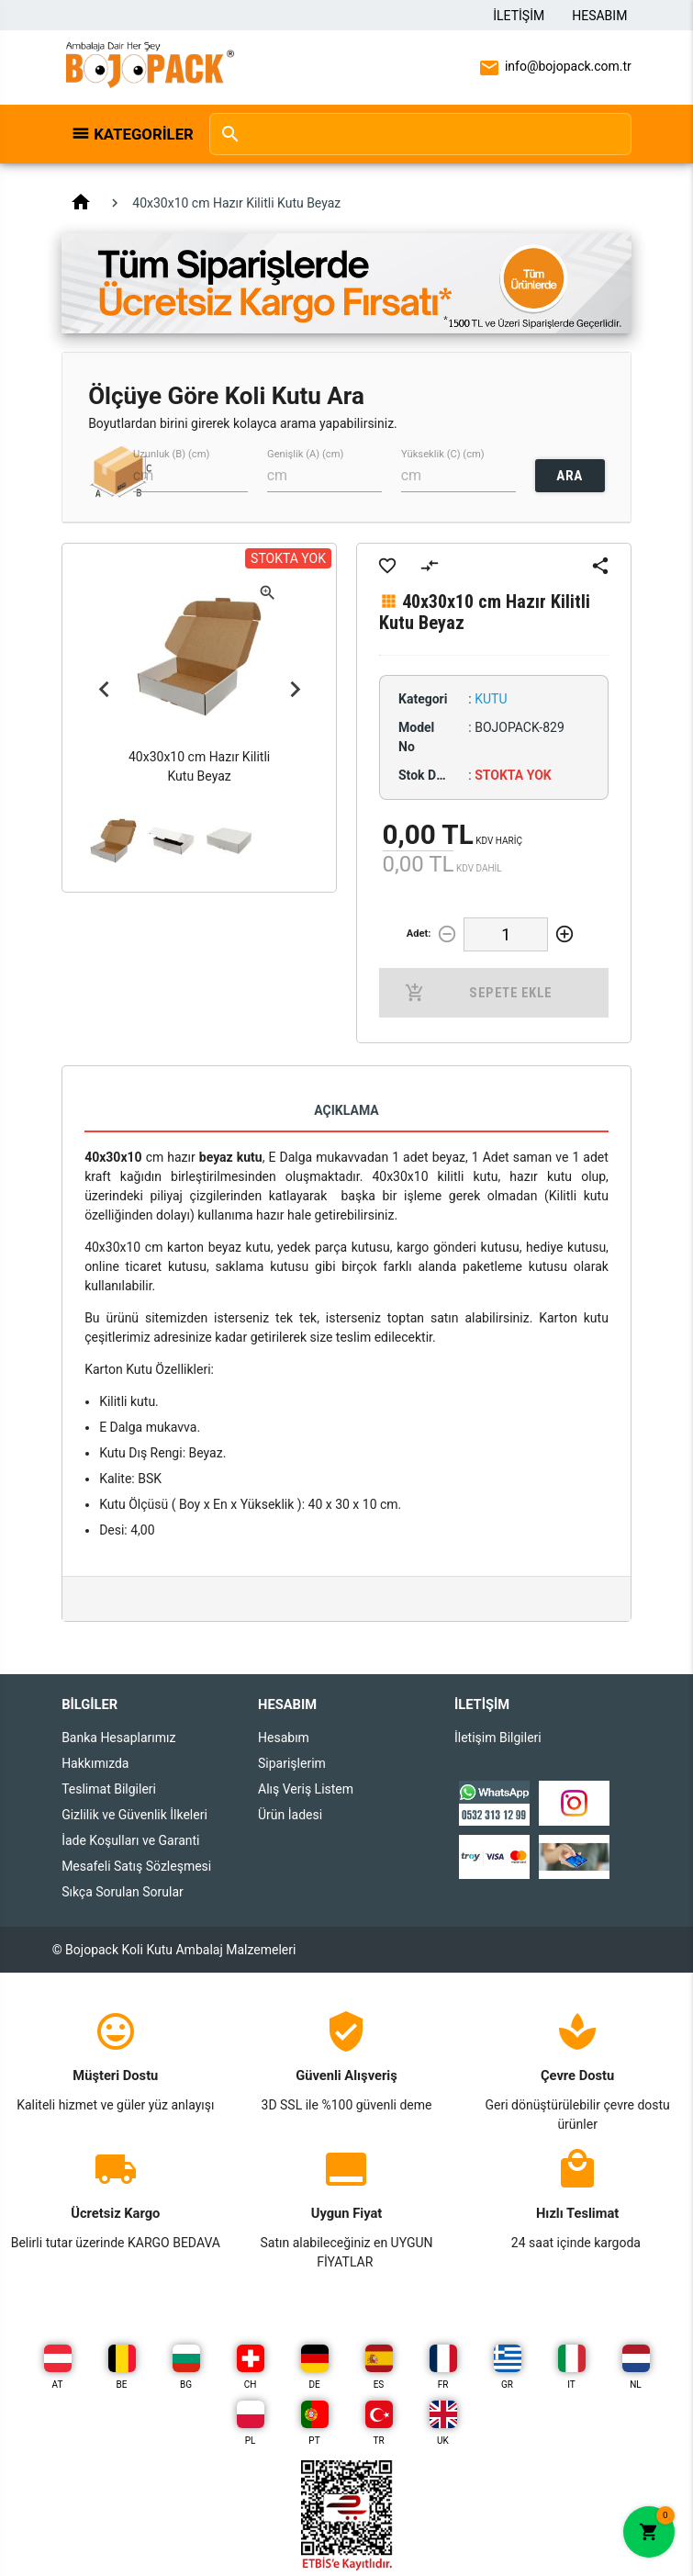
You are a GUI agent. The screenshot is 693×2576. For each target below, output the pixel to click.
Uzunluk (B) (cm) (171, 454)
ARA (569, 475)
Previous (103, 688)
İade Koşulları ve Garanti (130, 1840)
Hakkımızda (95, 1763)
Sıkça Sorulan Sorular (122, 1891)
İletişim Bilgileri (498, 1737)
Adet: (419, 933)
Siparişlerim (292, 1763)
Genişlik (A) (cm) (305, 454)
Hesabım (599, 15)
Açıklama (346, 1110)
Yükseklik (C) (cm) (443, 454)
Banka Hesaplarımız (118, 1737)
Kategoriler (141, 134)
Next (294, 688)
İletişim (518, 15)
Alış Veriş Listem (305, 1789)
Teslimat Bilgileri (108, 1789)
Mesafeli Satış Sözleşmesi (136, 1866)
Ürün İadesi (290, 1814)
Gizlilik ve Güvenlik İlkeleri (134, 1814)
